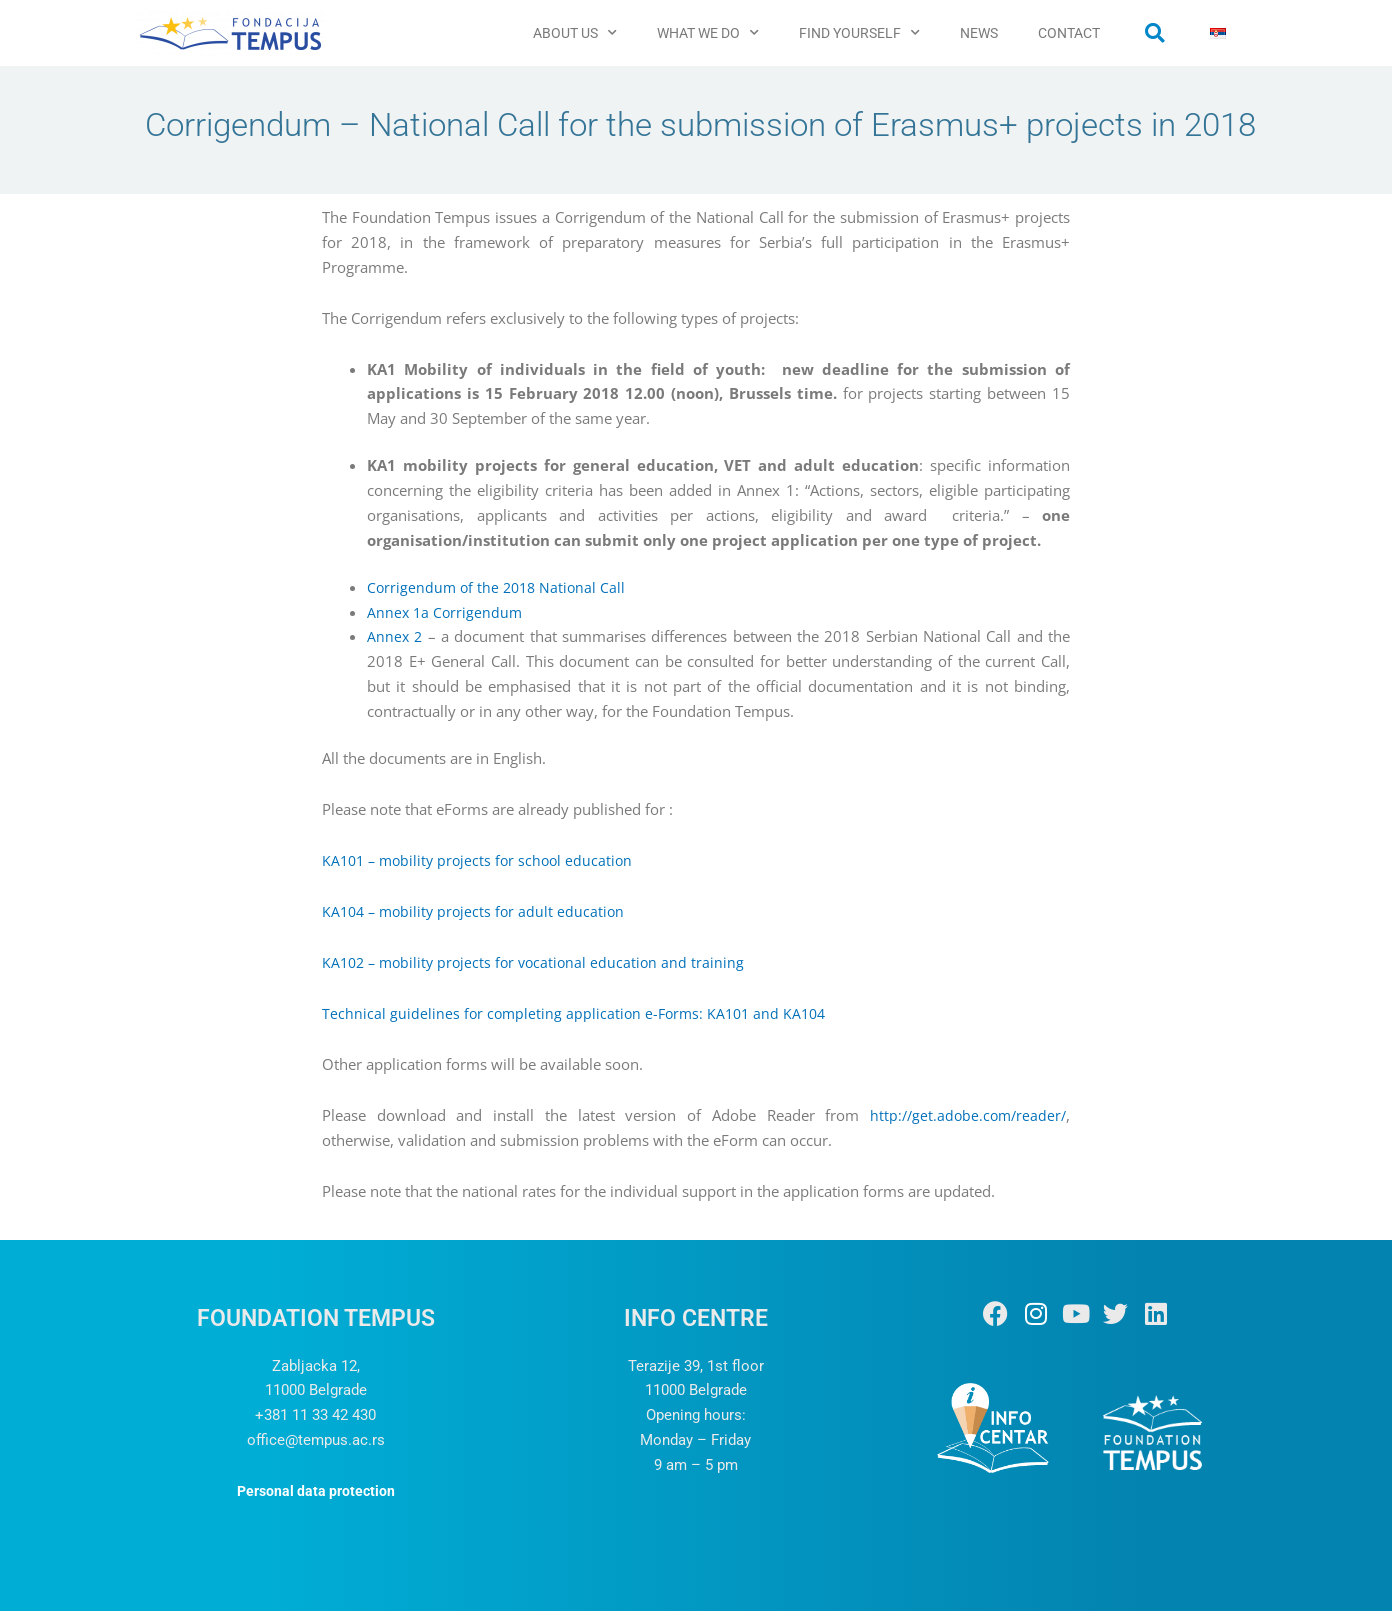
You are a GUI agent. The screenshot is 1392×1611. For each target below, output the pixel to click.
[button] (1155, 33)
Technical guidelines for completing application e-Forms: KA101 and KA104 (580, 1013)
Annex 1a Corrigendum (446, 612)
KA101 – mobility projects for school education (483, 860)
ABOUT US (575, 33)
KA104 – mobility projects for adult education (478, 911)
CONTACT (1069, 33)
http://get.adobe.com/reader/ (964, 1115)
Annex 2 (395, 636)
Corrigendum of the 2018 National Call (500, 587)
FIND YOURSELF (859, 33)
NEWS (979, 33)
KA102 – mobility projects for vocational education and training (539, 962)
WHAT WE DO (708, 33)
